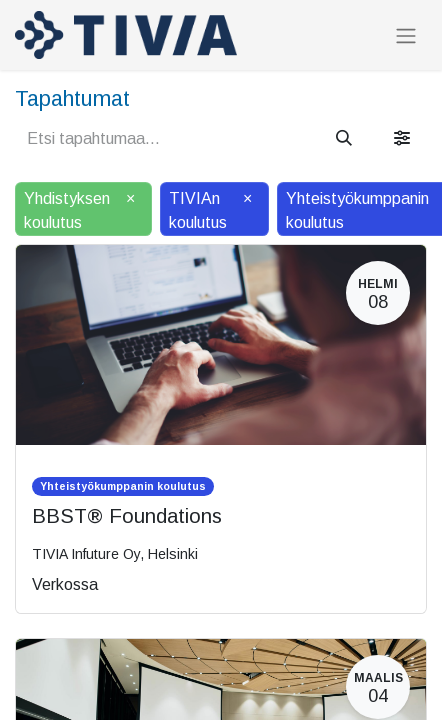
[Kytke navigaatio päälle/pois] (406, 35)
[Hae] (344, 139)
